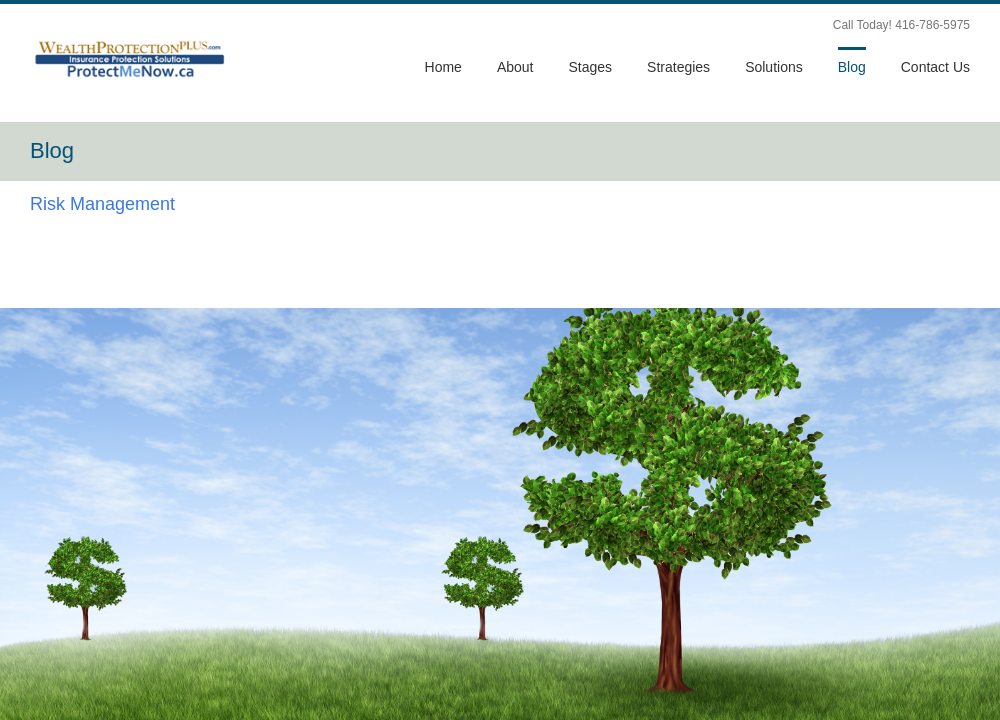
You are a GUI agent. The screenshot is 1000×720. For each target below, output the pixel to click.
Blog (852, 67)
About (515, 67)
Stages (590, 67)
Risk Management (102, 204)
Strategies (678, 67)
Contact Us (935, 67)
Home (443, 67)
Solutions (774, 67)
